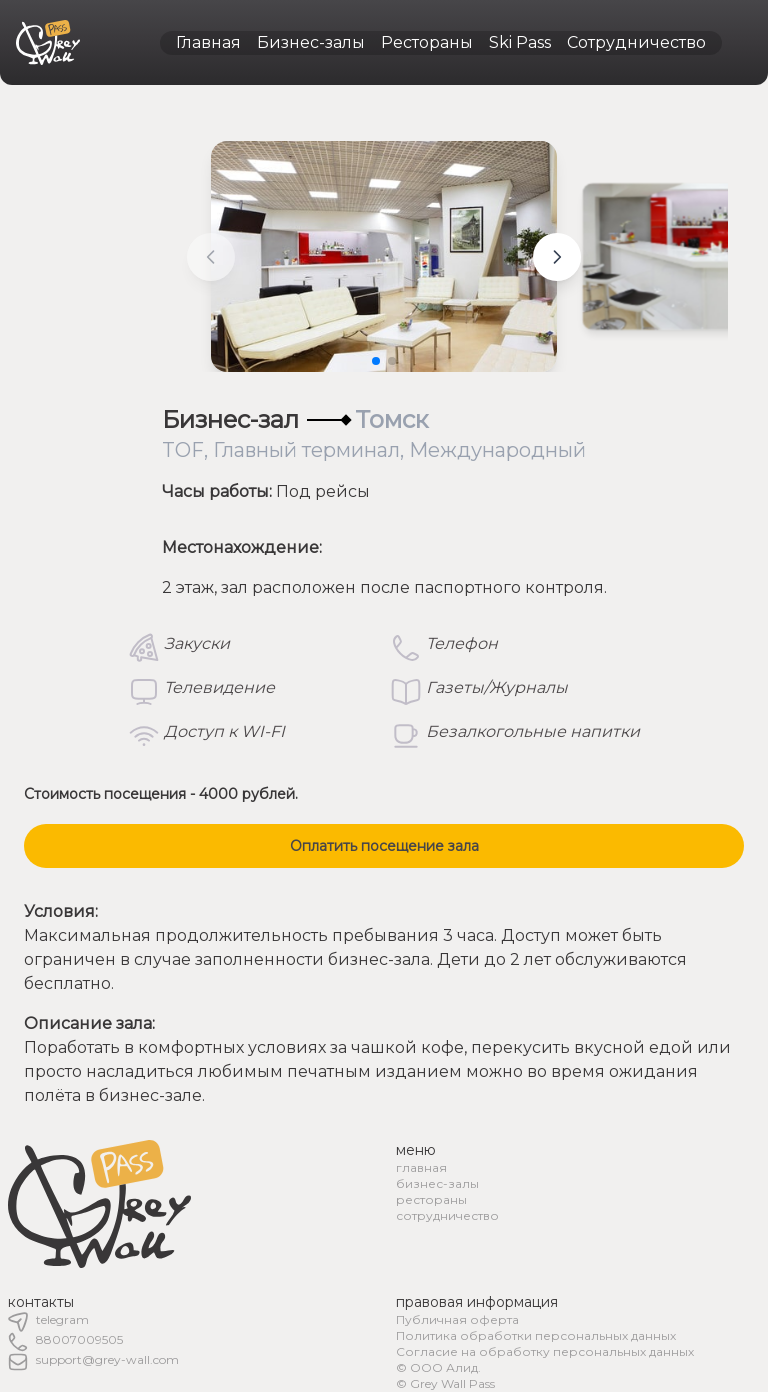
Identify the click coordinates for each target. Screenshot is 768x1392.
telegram (62, 1319)
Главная (208, 42)
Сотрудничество (636, 42)
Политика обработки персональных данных (536, 1335)
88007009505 (79, 1339)
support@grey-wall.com (107, 1359)
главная (421, 1167)
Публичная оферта (457, 1319)
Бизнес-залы (311, 42)
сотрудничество (447, 1215)
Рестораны (427, 42)
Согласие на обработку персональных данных (545, 1351)
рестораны (431, 1199)
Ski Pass (520, 42)
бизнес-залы (437, 1183)
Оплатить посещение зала (384, 846)
